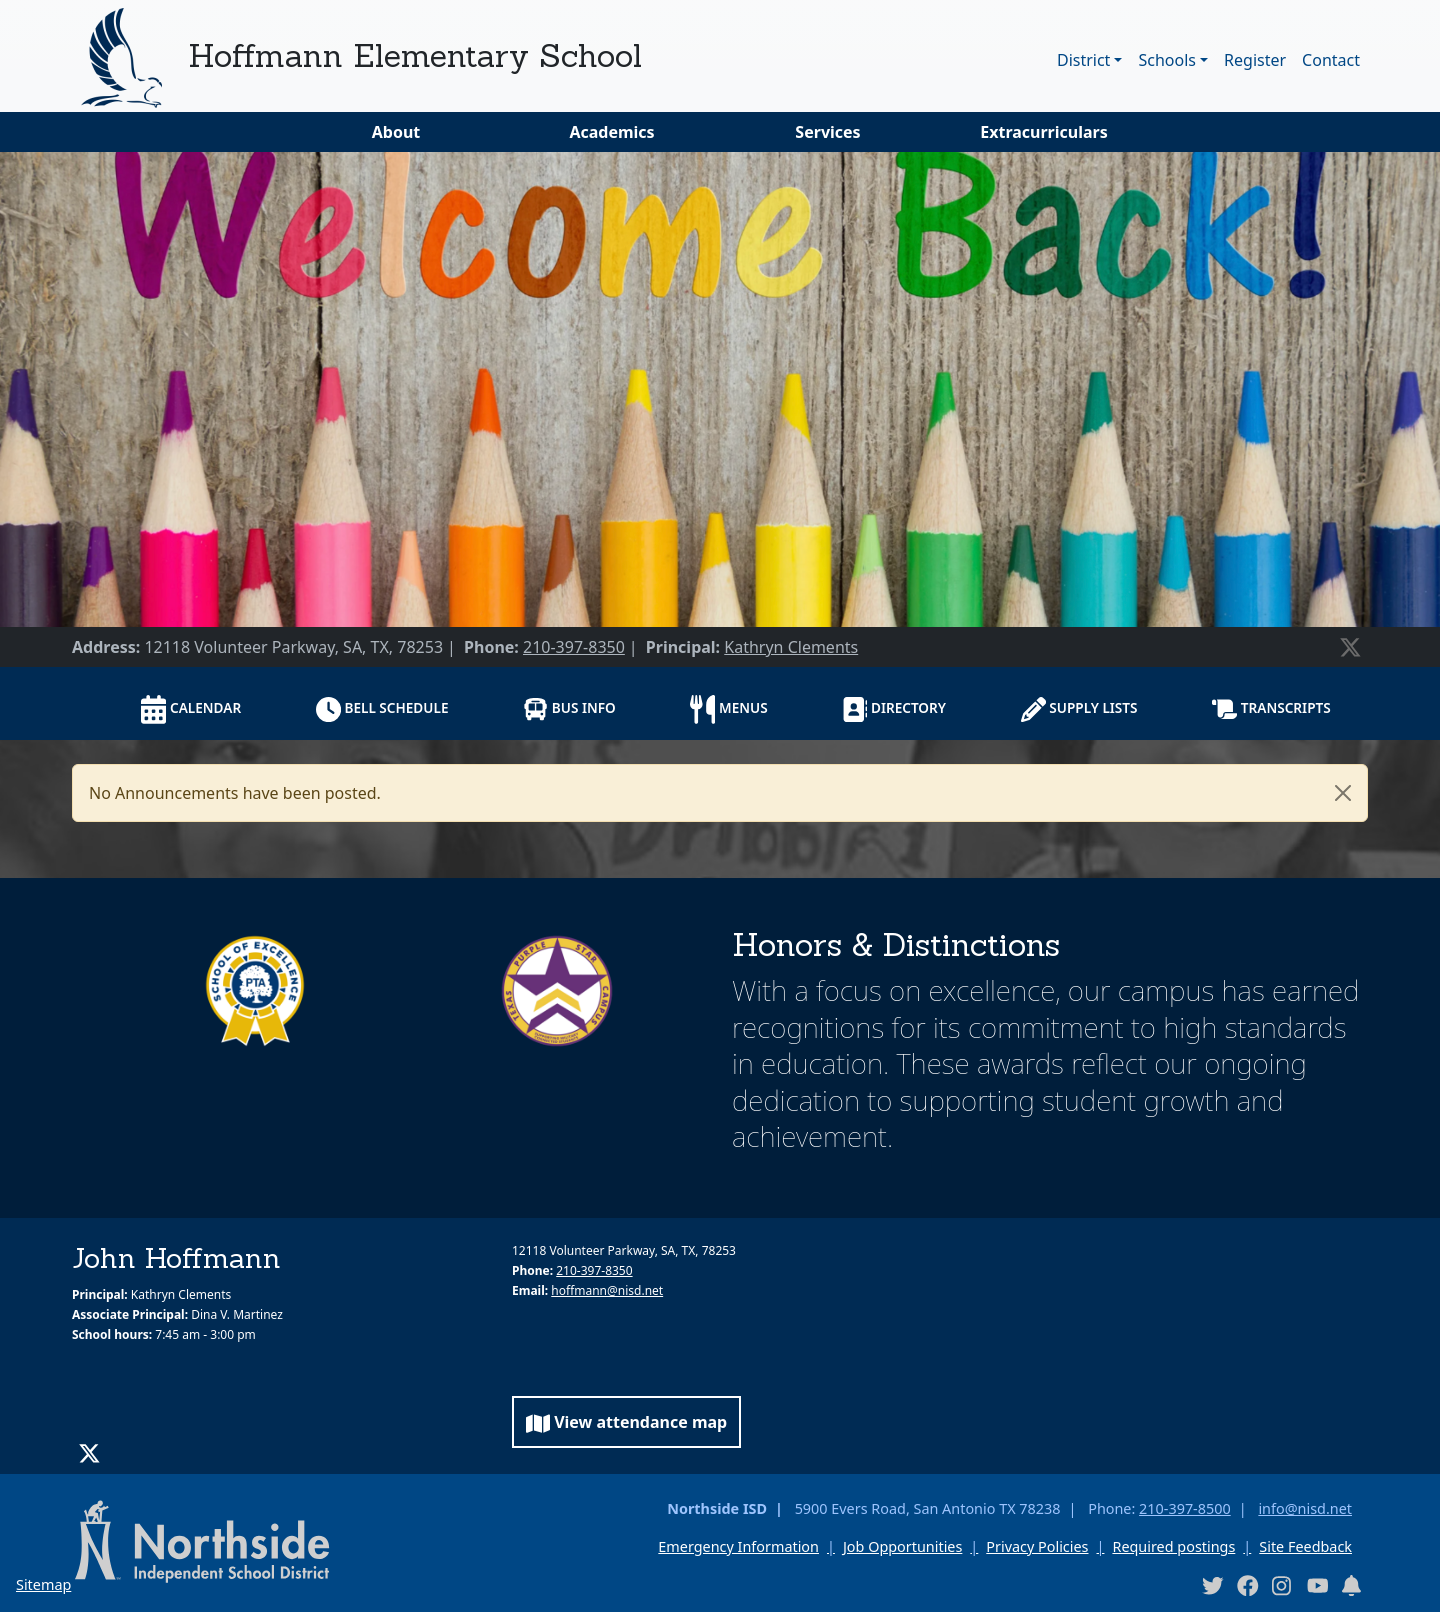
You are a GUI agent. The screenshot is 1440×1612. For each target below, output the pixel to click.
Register (1255, 60)
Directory (894, 709)
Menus (728, 709)
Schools (1167, 60)
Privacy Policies (1037, 1546)
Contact (1331, 60)
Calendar (191, 709)
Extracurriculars (1044, 132)
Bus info (569, 709)
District (1083, 60)
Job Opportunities (902, 1546)
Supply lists (1079, 709)
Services (827, 132)
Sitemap (43, 1584)
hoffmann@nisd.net (607, 1290)
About (396, 132)
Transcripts (1271, 709)
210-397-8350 (574, 647)
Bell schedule (382, 709)
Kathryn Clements (791, 647)
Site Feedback (1305, 1546)
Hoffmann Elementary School (415, 55)
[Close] (1343, 793)
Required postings (1173, 1546)
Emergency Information (738, 1546)
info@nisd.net (1305, 1508)
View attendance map (626, 1422)
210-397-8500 (1185, 1508)
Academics (611, 132)
